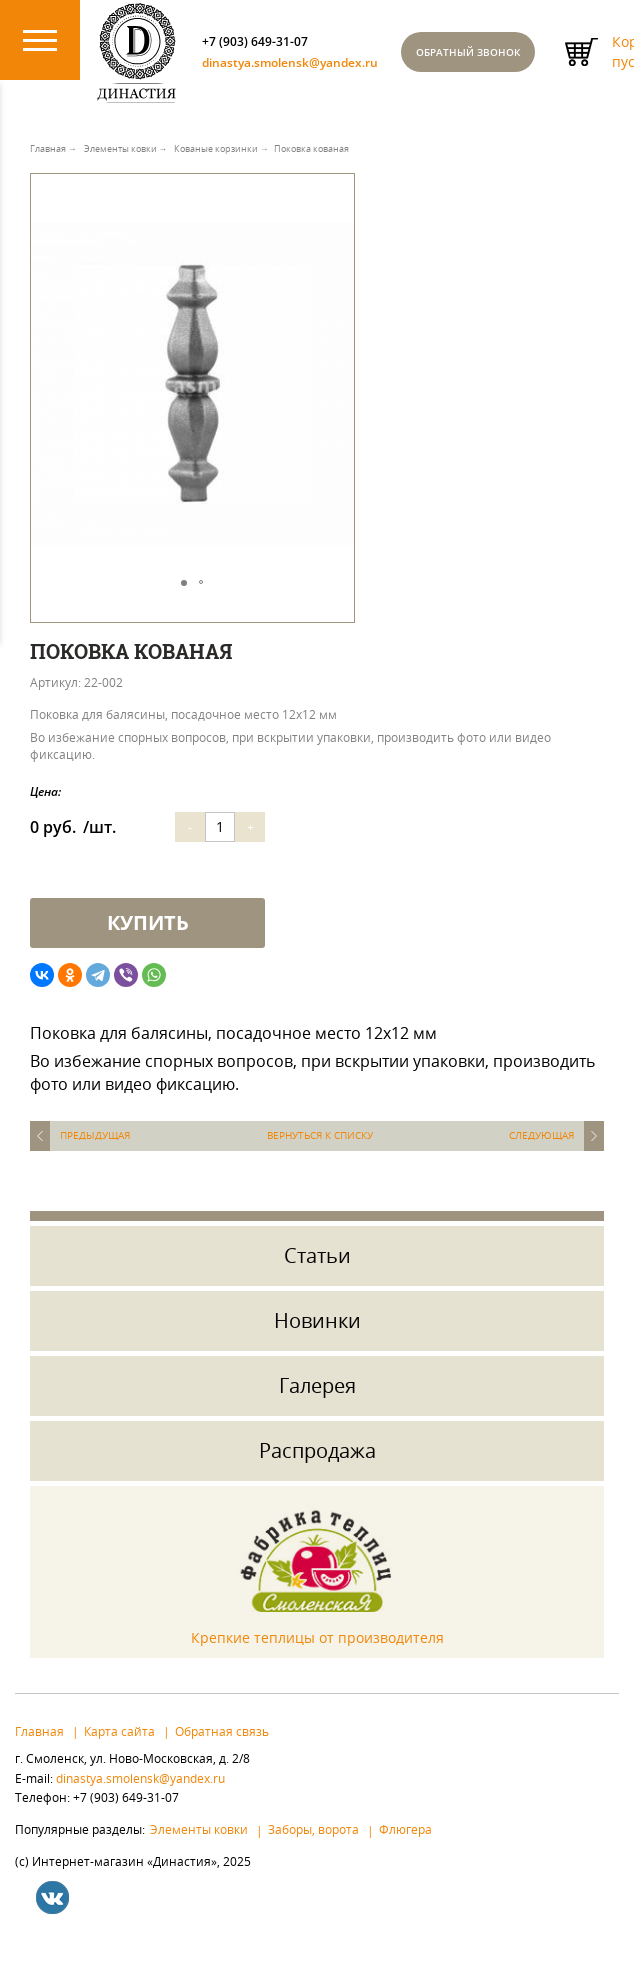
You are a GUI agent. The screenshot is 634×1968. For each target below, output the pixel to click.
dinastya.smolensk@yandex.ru (338, 76)
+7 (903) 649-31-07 (290, 48)
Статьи (317, 1274)
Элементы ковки (199, 1849)
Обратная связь (222, 1750)
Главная (39, 1750)
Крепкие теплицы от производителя (317, 1657)
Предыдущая (95, 1154)
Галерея (317, 1404)
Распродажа (317, 1469)
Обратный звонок (542, 62)
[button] (336, 236)
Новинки (317, 1339)
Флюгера (405, 1849)
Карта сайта (119, 1750)
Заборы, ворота (313, 1849)
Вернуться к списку (320, 1154)
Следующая (541, 1154)
